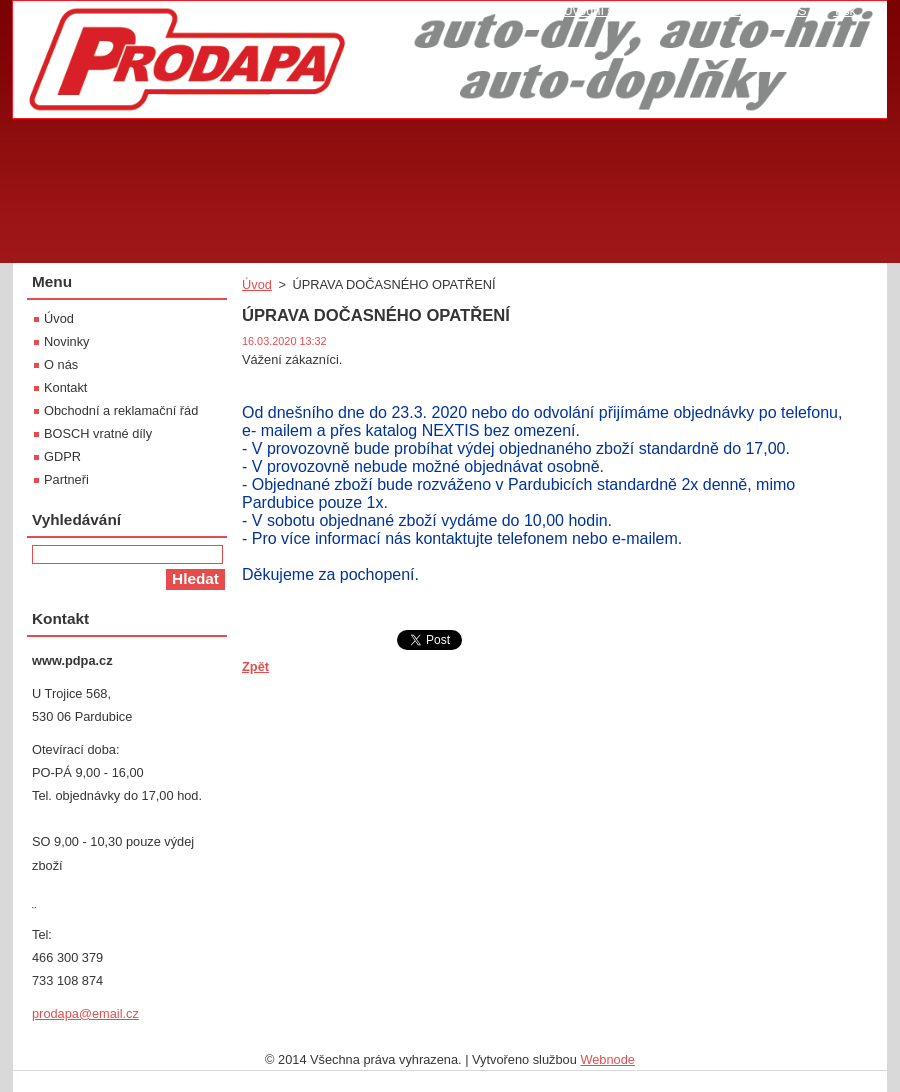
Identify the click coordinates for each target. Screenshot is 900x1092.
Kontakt (65, 387)
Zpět (255, 666)
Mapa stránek (715, 10)
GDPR (62, 456)
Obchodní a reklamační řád (121, 410)
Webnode (607, 1059)
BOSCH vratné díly (98, 433)
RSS (793, 10)
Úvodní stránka (606, 10)
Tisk (844, 10)
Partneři (66, 479)
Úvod (257, 284)
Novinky (67, 341)
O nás (61, 364)
